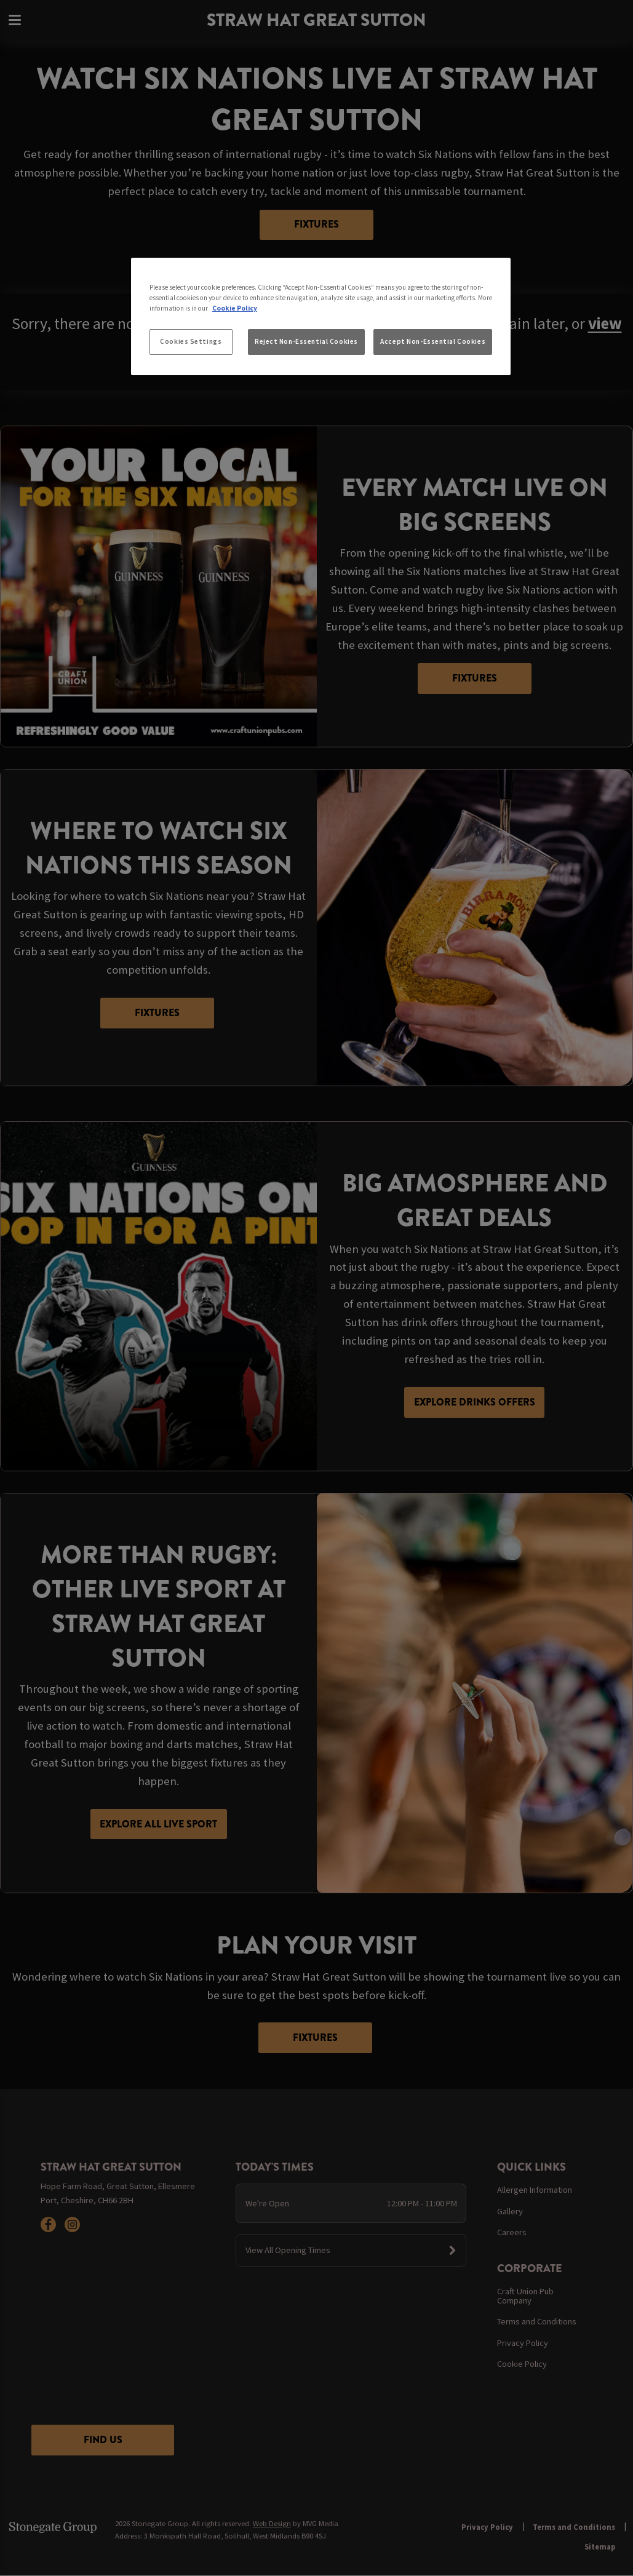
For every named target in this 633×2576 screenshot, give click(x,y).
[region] (321, 317)
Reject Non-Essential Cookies (306, 341)
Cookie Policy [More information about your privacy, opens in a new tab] (234, 308)
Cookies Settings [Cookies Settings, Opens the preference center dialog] (190, 341)
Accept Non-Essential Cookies (432, 341)
